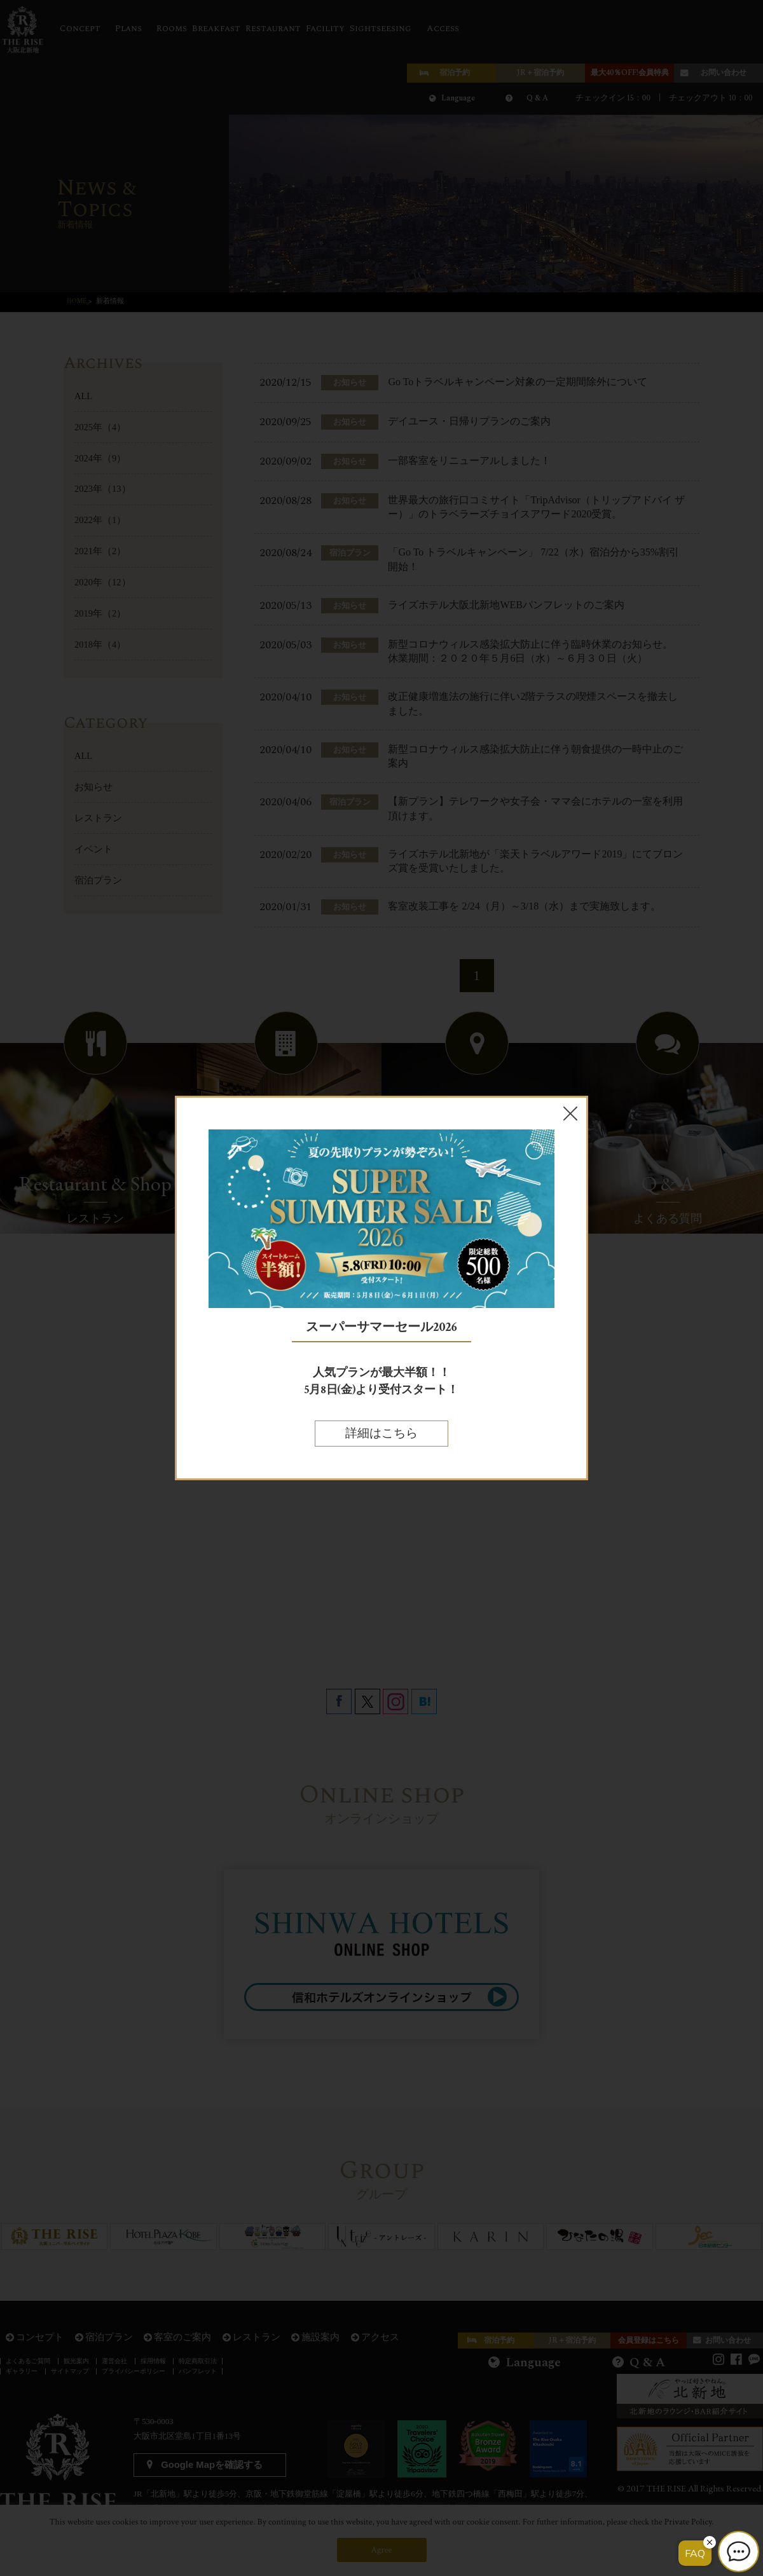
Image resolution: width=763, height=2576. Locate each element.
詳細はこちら (381, 1433)
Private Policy (688, 2522)
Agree (381, 2550)
